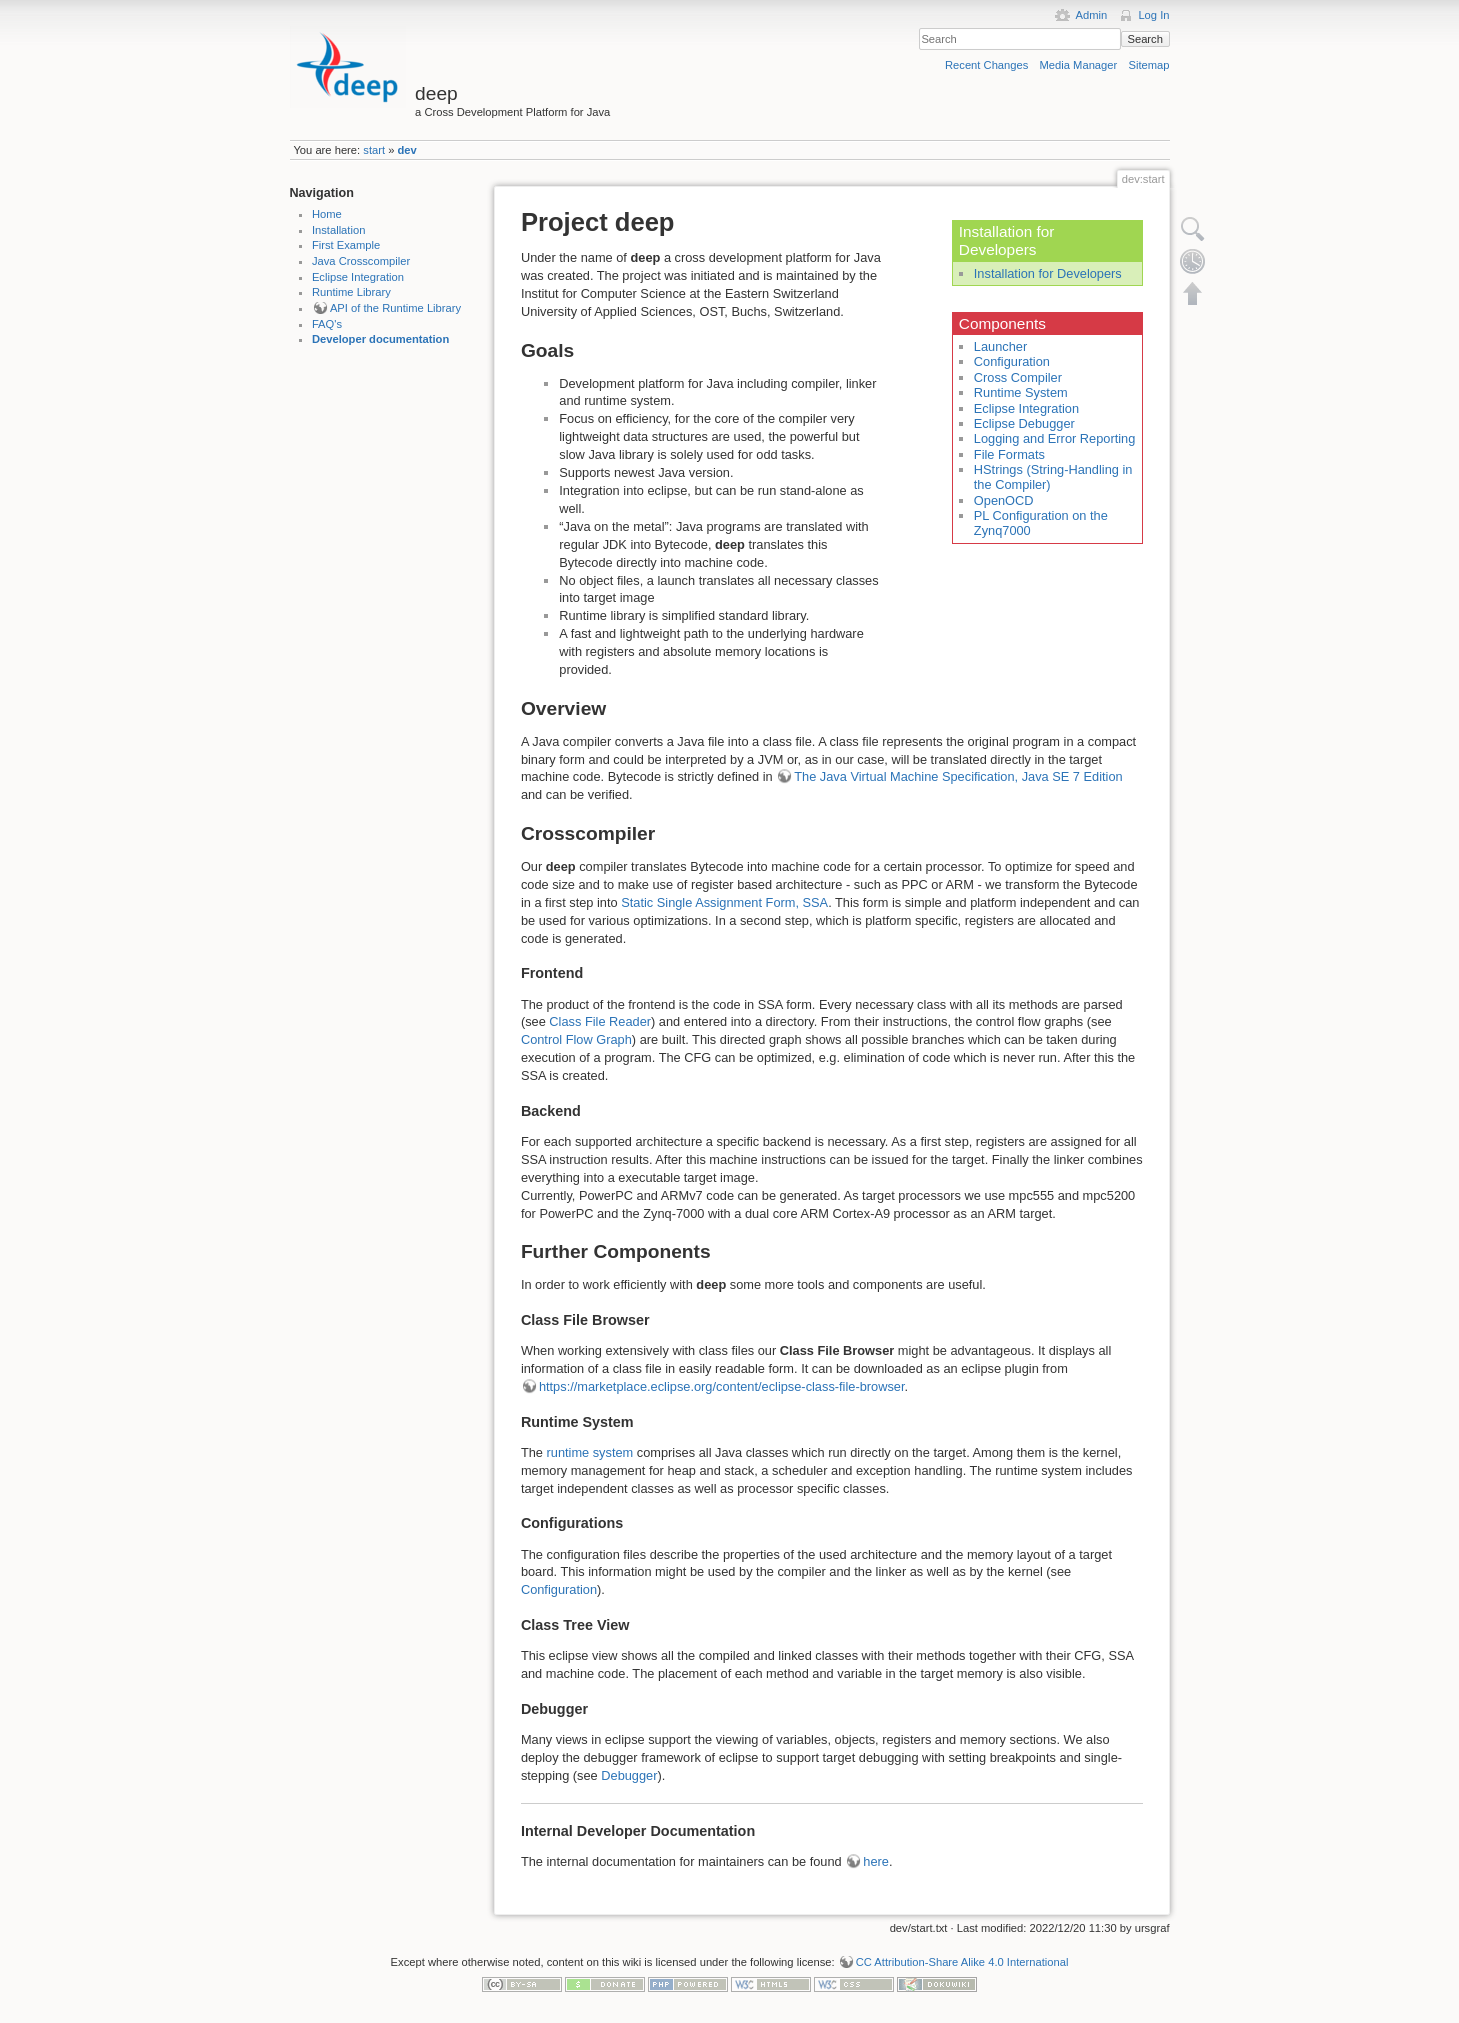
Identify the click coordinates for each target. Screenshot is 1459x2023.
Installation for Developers (1048, 273)
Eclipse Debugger (1024, 423)
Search (1144, 39)
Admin (1091, 15)
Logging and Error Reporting (1055, 438)
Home (327, 214)
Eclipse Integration (358, 277)
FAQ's (327, 324)
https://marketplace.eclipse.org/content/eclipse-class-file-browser (722, 1386)
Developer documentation (380, 339)
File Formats (1009, 454)
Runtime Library (351, 292)
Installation (339, 230)
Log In (1153, 15)
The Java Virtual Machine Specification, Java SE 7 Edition (958, 776)
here (876, 1861)
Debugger (629, 1775)
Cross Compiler (1018, 377)
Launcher (1000, 346)
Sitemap (1148, 65)
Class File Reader (600, 1021)
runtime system (590, 1452)
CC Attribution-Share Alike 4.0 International (962, 1962)
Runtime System (1021, 392)
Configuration (1012, 361)
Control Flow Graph (576, 1039)
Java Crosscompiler (361, 261)
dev (407, 150)
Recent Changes (986, 65)
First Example (346, 245)
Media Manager (1079, 65)
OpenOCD (1004, 500)
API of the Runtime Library (395, 308)
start (374, 150)
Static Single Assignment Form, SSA (724, 902)
